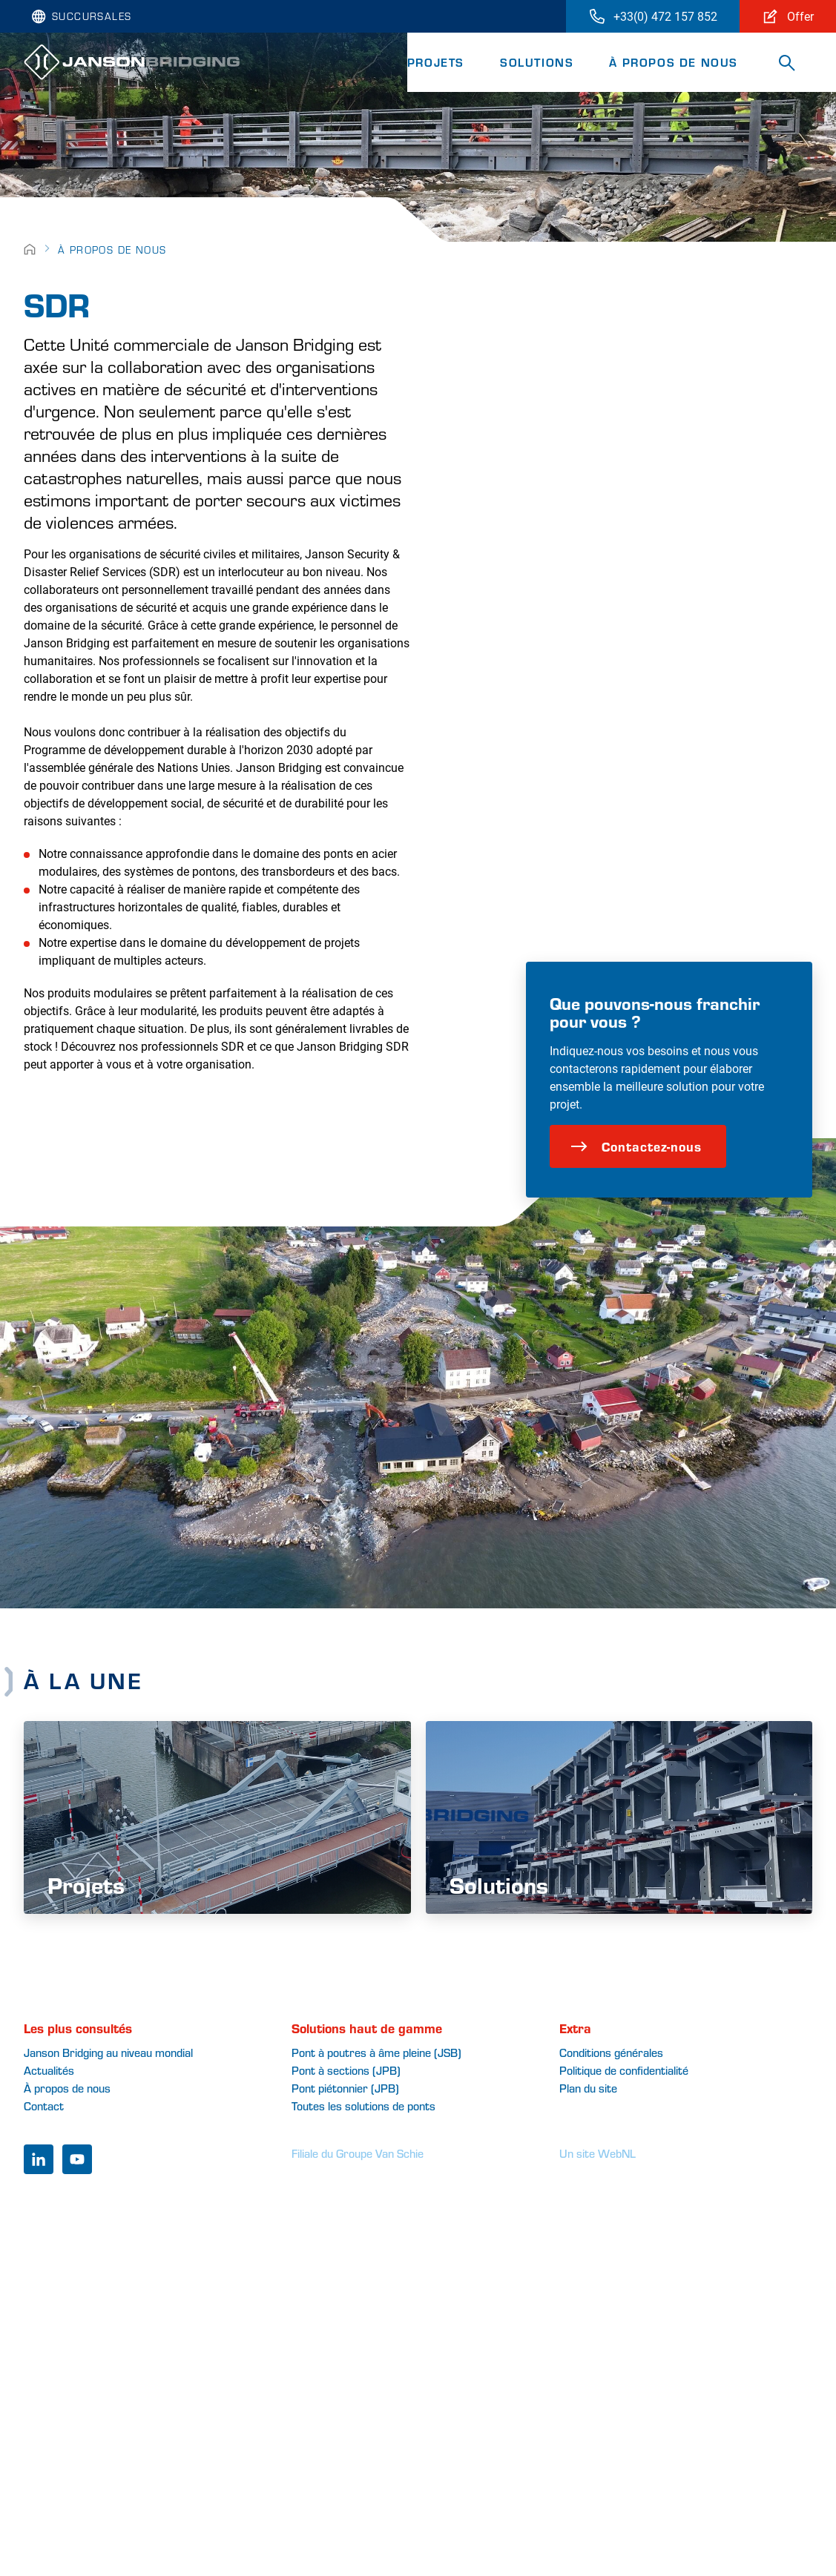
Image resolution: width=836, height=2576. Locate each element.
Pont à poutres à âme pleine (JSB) (376, 2052)
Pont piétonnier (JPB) (345, 2088)
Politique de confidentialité (623, 2070)
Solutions (536, 62)
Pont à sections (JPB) (346, 2070)
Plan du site (588, 2088)
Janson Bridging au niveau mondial (108, 2052)
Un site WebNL (597, 2153)
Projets (435, 62)
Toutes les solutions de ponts (363, 2105)
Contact (44, 2105)
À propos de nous (673, 62)
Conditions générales (611, 2052)
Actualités (49, 2070)
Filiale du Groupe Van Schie (358, 2153)
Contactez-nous (636, 1146)
